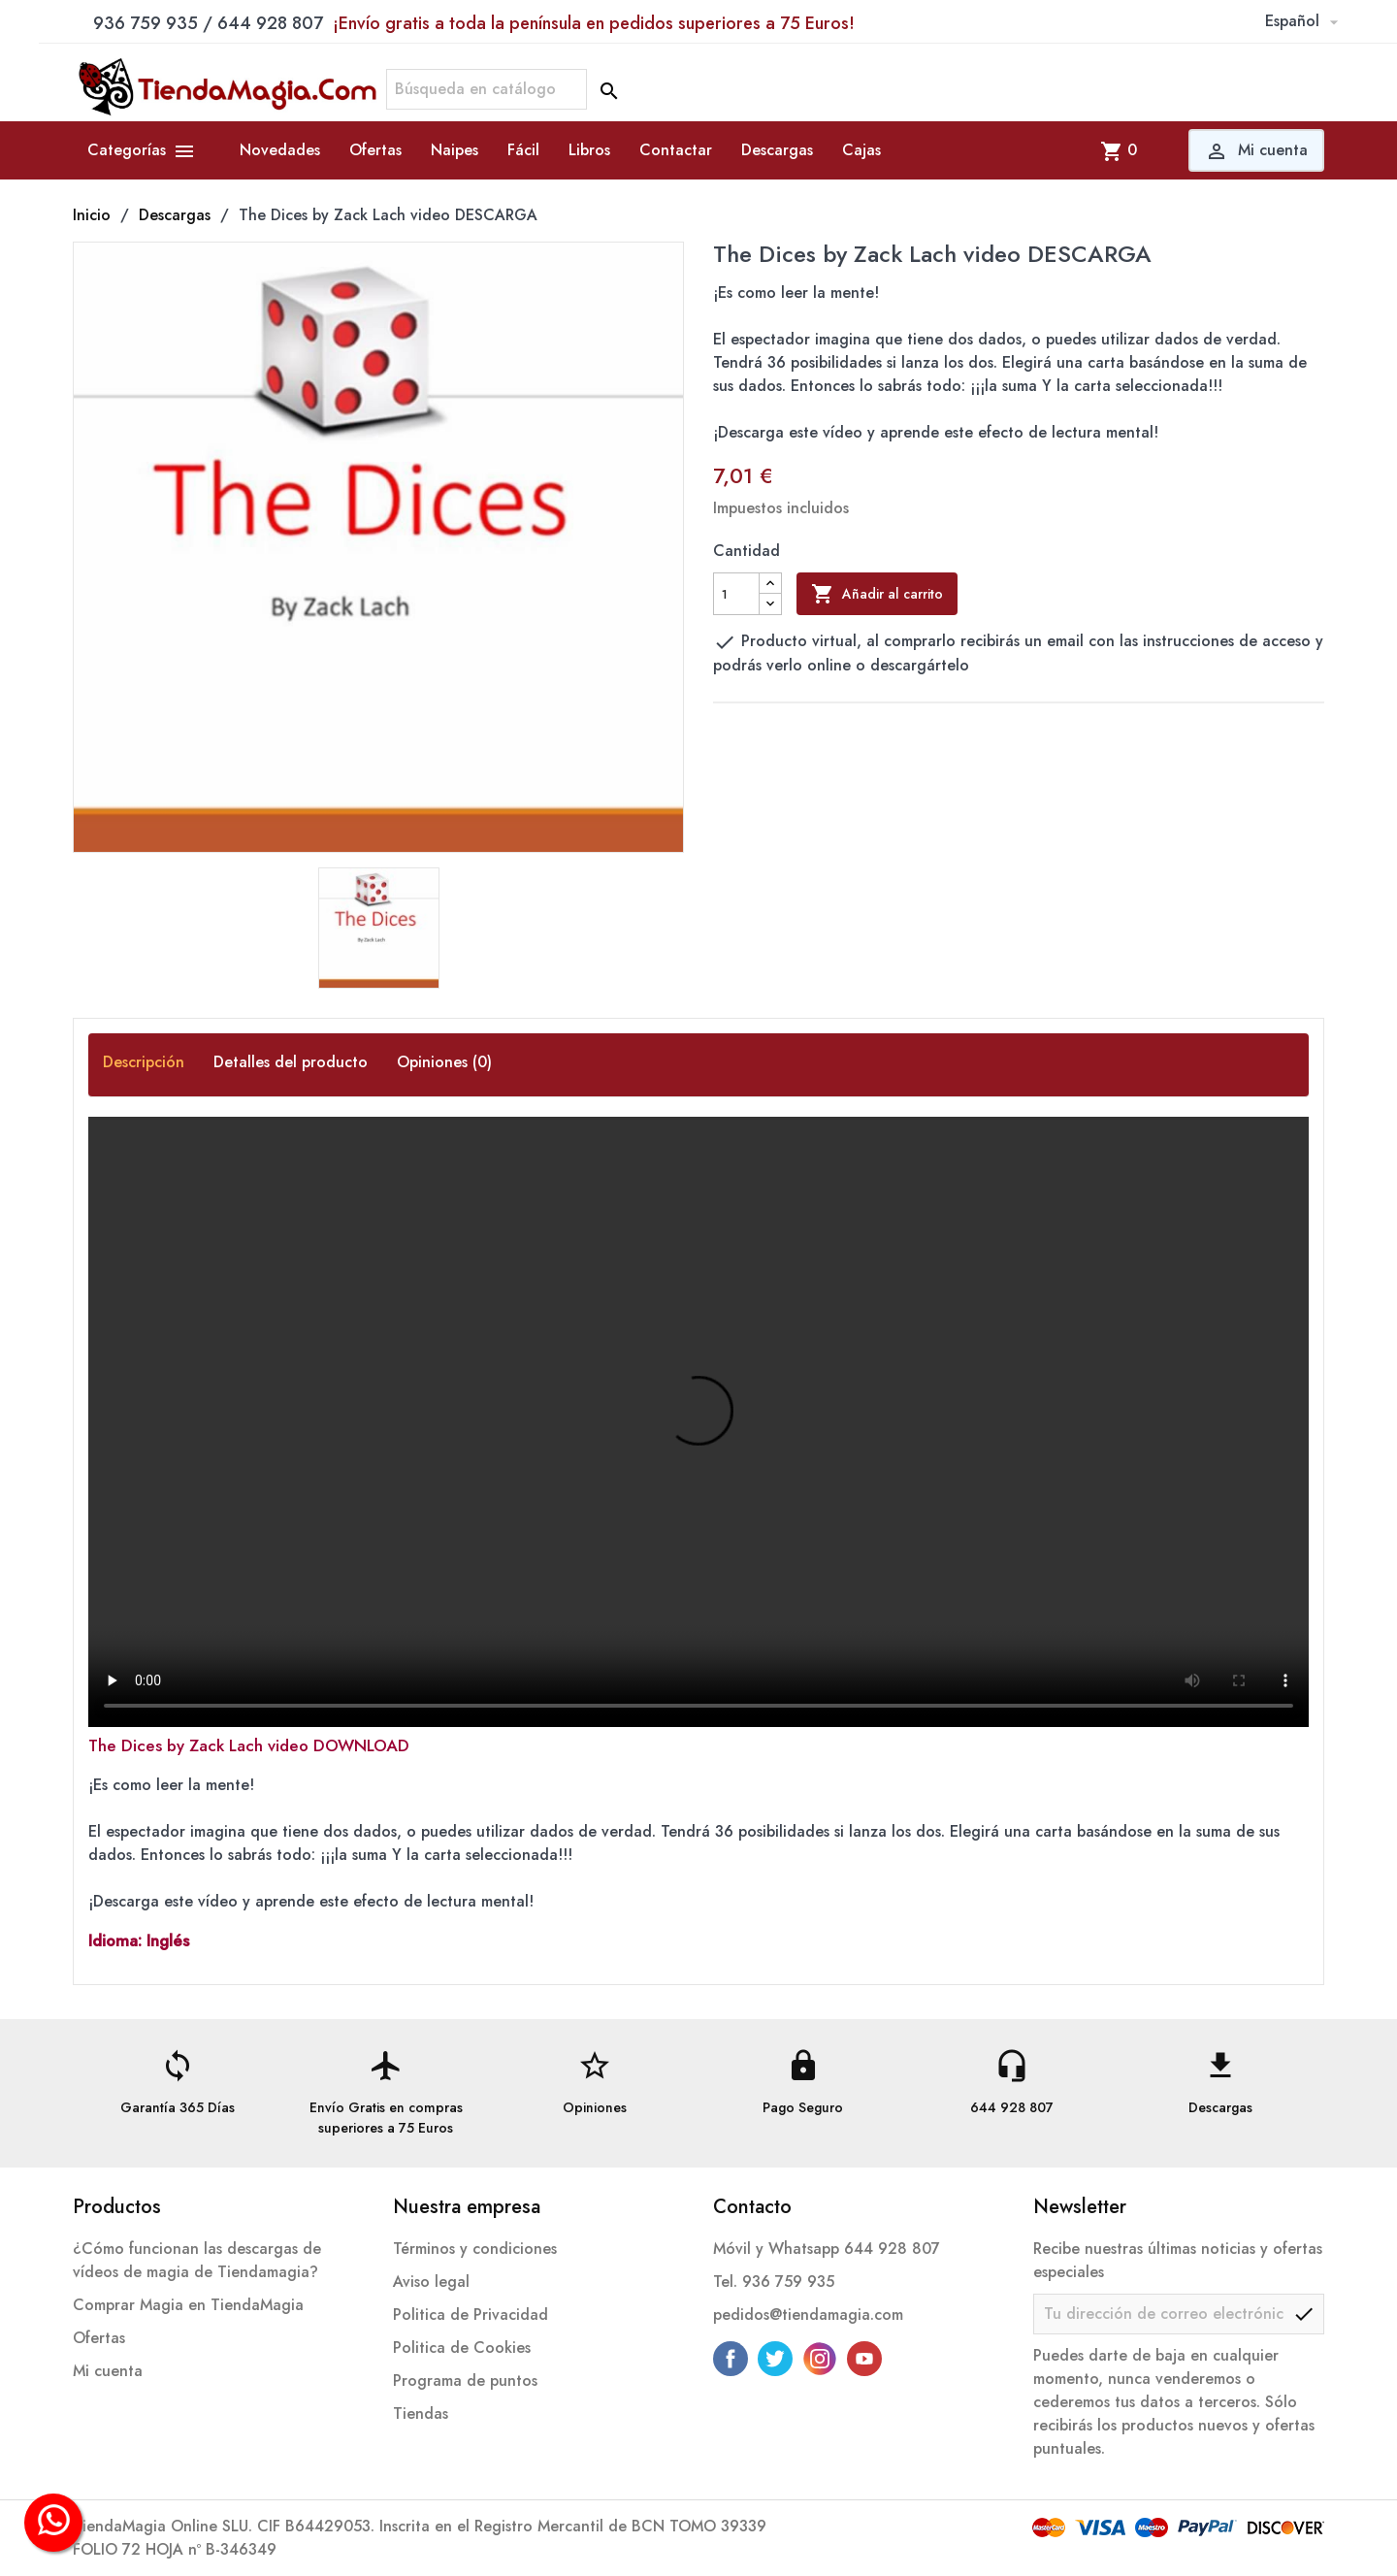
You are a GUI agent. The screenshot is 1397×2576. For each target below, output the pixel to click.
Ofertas (375, 150)
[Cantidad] (736, 593)
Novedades (280, 150)
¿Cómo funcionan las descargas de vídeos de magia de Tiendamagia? (197, 2260)
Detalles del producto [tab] (290, 1061)
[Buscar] (486, 89)
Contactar (675, 150)
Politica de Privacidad (470, 2314)
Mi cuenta (108, 2371)
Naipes (454, 150)
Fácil (523, 150)
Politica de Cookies (462, 2347)
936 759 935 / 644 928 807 (474, 23)
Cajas (861, 150)
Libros (589, 150)
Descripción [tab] (143, 1061)
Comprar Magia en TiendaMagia (188, 2305)
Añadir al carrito (877, 593)
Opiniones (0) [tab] (444, 1061)
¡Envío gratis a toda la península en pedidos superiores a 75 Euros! (594, 23)
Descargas (777, 150)
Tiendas (420, 2413)
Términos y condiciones (475, 2248)
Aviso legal (431, 2281)
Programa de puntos (465, 2380)
